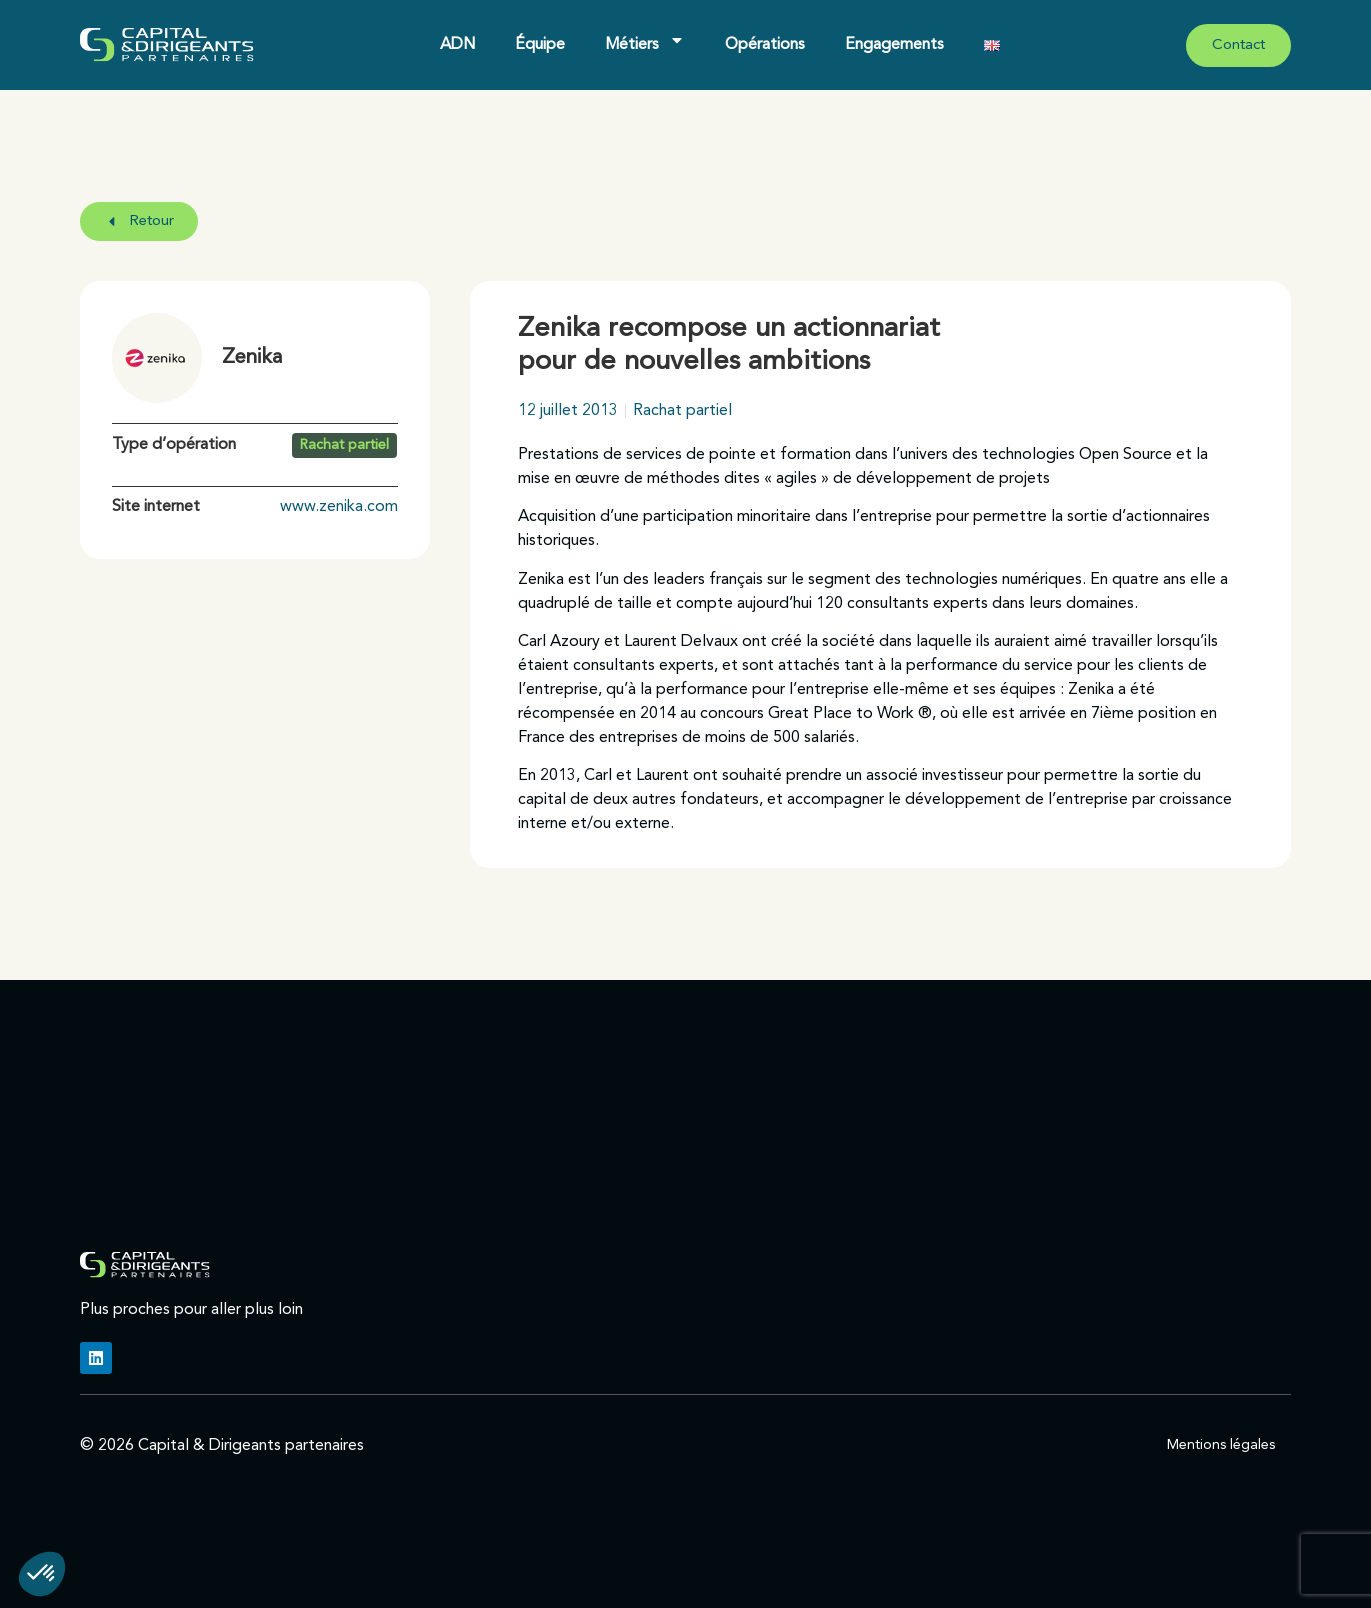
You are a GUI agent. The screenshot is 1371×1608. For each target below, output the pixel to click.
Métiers (645, 40)
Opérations (765, 45)
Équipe (540, 45)
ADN (457, 45)
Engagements (894, 45)
